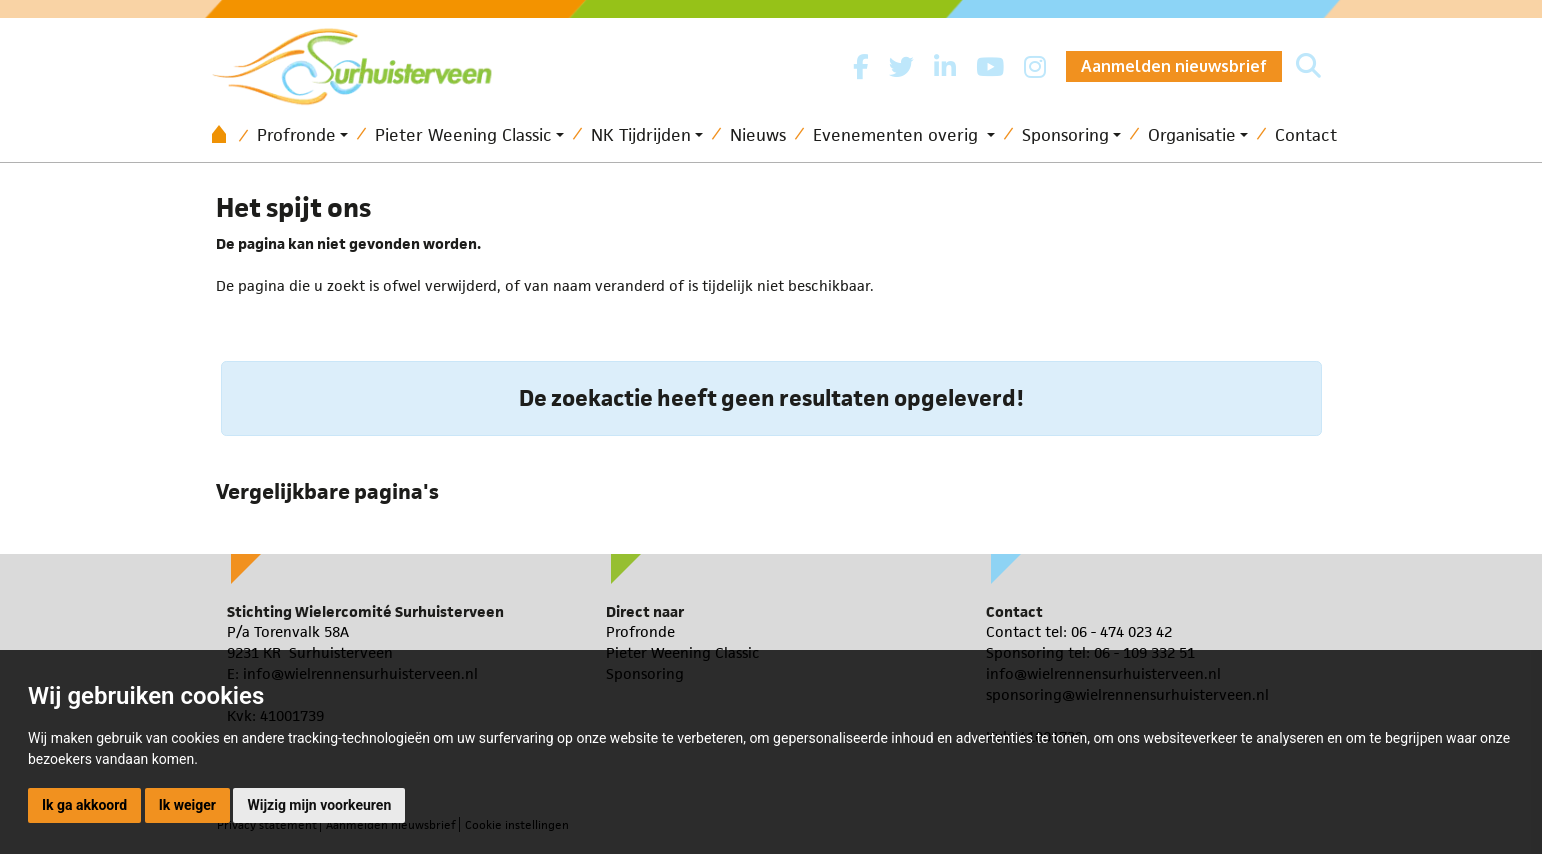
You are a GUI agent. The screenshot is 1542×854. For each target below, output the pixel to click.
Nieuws (758, 135)
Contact (1306, 135)
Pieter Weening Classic (463, 135)
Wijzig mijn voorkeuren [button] (319, 805)
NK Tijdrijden (641, 135)
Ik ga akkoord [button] (84, 805)
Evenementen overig (898, 135)
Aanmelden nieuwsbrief (1174, 66)
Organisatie (1192, 135)
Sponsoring (1065, 135)
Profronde (296, 135)
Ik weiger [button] (187, 805)
